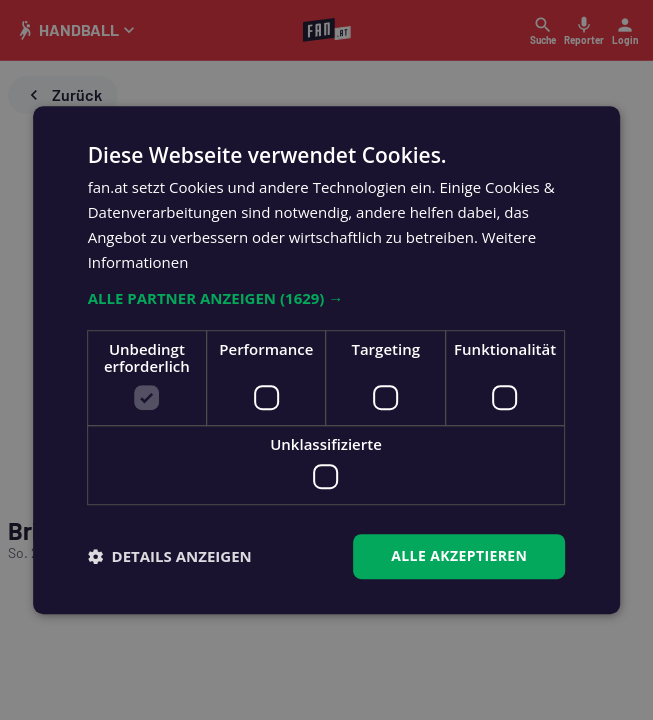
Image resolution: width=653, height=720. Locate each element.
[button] (327, 299)
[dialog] (326, 360)
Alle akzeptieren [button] (459, 555)
